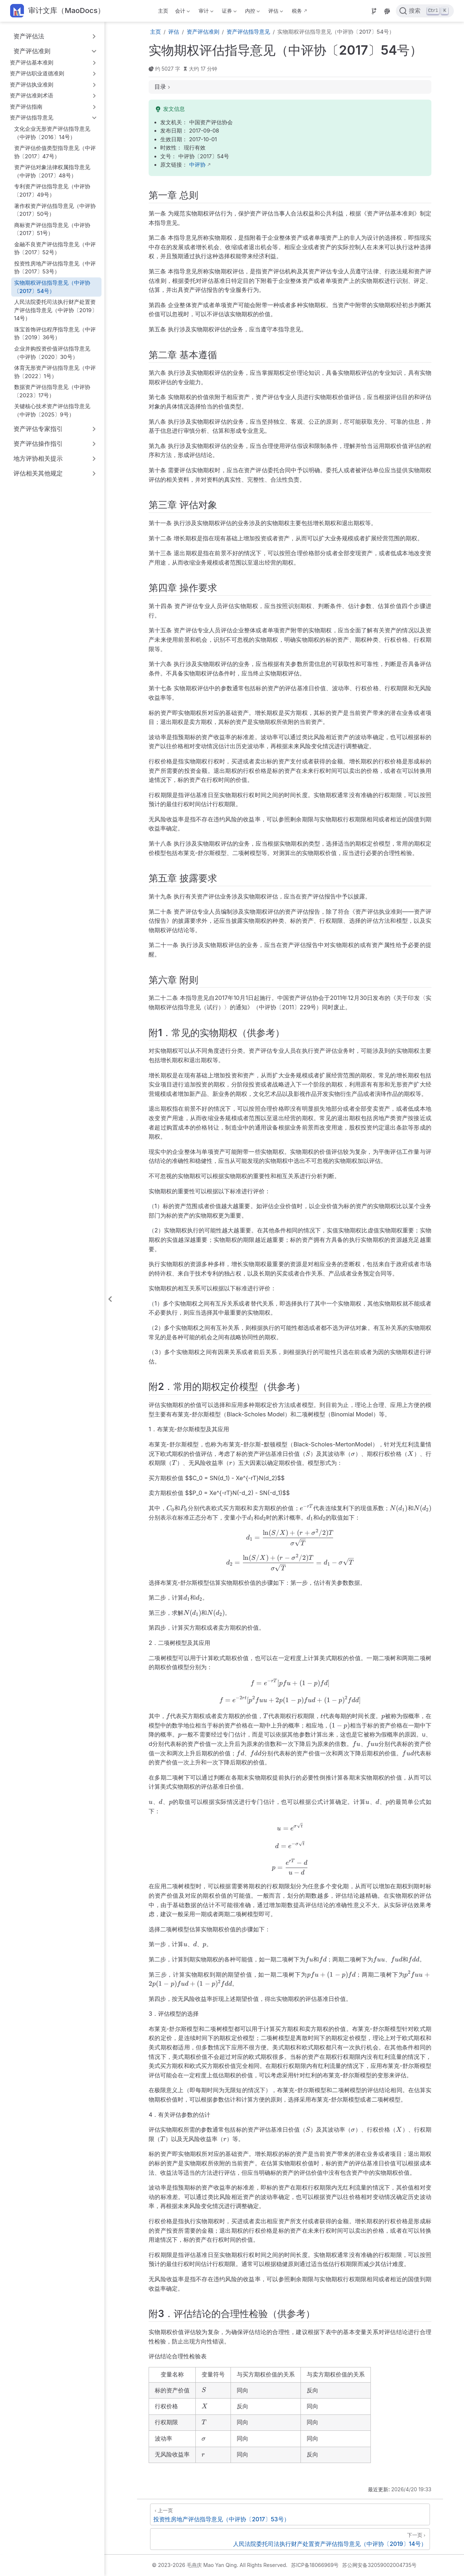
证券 (228, 12)
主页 (163, 11)
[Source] (374, 11)
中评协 (197, 165)
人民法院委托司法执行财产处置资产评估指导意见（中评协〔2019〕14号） (55, 310)
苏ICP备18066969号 (315, 2565)
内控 (252, 12)
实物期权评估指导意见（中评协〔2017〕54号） (52, 286)
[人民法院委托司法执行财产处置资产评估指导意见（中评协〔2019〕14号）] (290, 2539)
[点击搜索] (425, 10)
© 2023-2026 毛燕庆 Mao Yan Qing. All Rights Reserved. (219, 2565)
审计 (205, 12)
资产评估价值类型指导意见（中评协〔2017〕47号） (55, 152)
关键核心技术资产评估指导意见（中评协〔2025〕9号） (52, 410)
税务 (297, 11)
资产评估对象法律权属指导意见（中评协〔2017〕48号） (52, 171)
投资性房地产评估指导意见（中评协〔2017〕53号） (55, 267)
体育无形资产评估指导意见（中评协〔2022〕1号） (55, 372)
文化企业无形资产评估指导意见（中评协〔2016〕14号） (52, 133)
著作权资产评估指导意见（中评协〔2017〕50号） (55, 210)
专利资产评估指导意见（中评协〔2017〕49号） (52, 190)
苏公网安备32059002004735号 (379, 2565)
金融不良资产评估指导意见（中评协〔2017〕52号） (55, 248)
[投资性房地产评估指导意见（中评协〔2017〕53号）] (290, 2514)
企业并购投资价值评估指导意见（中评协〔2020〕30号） (52, 352)
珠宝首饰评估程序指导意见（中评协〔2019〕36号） (55, 333)
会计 (182, 12)
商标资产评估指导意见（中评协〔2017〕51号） (52, 229)
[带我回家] (57, 11)
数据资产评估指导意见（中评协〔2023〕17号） (52, 391)
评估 (275, 12)
